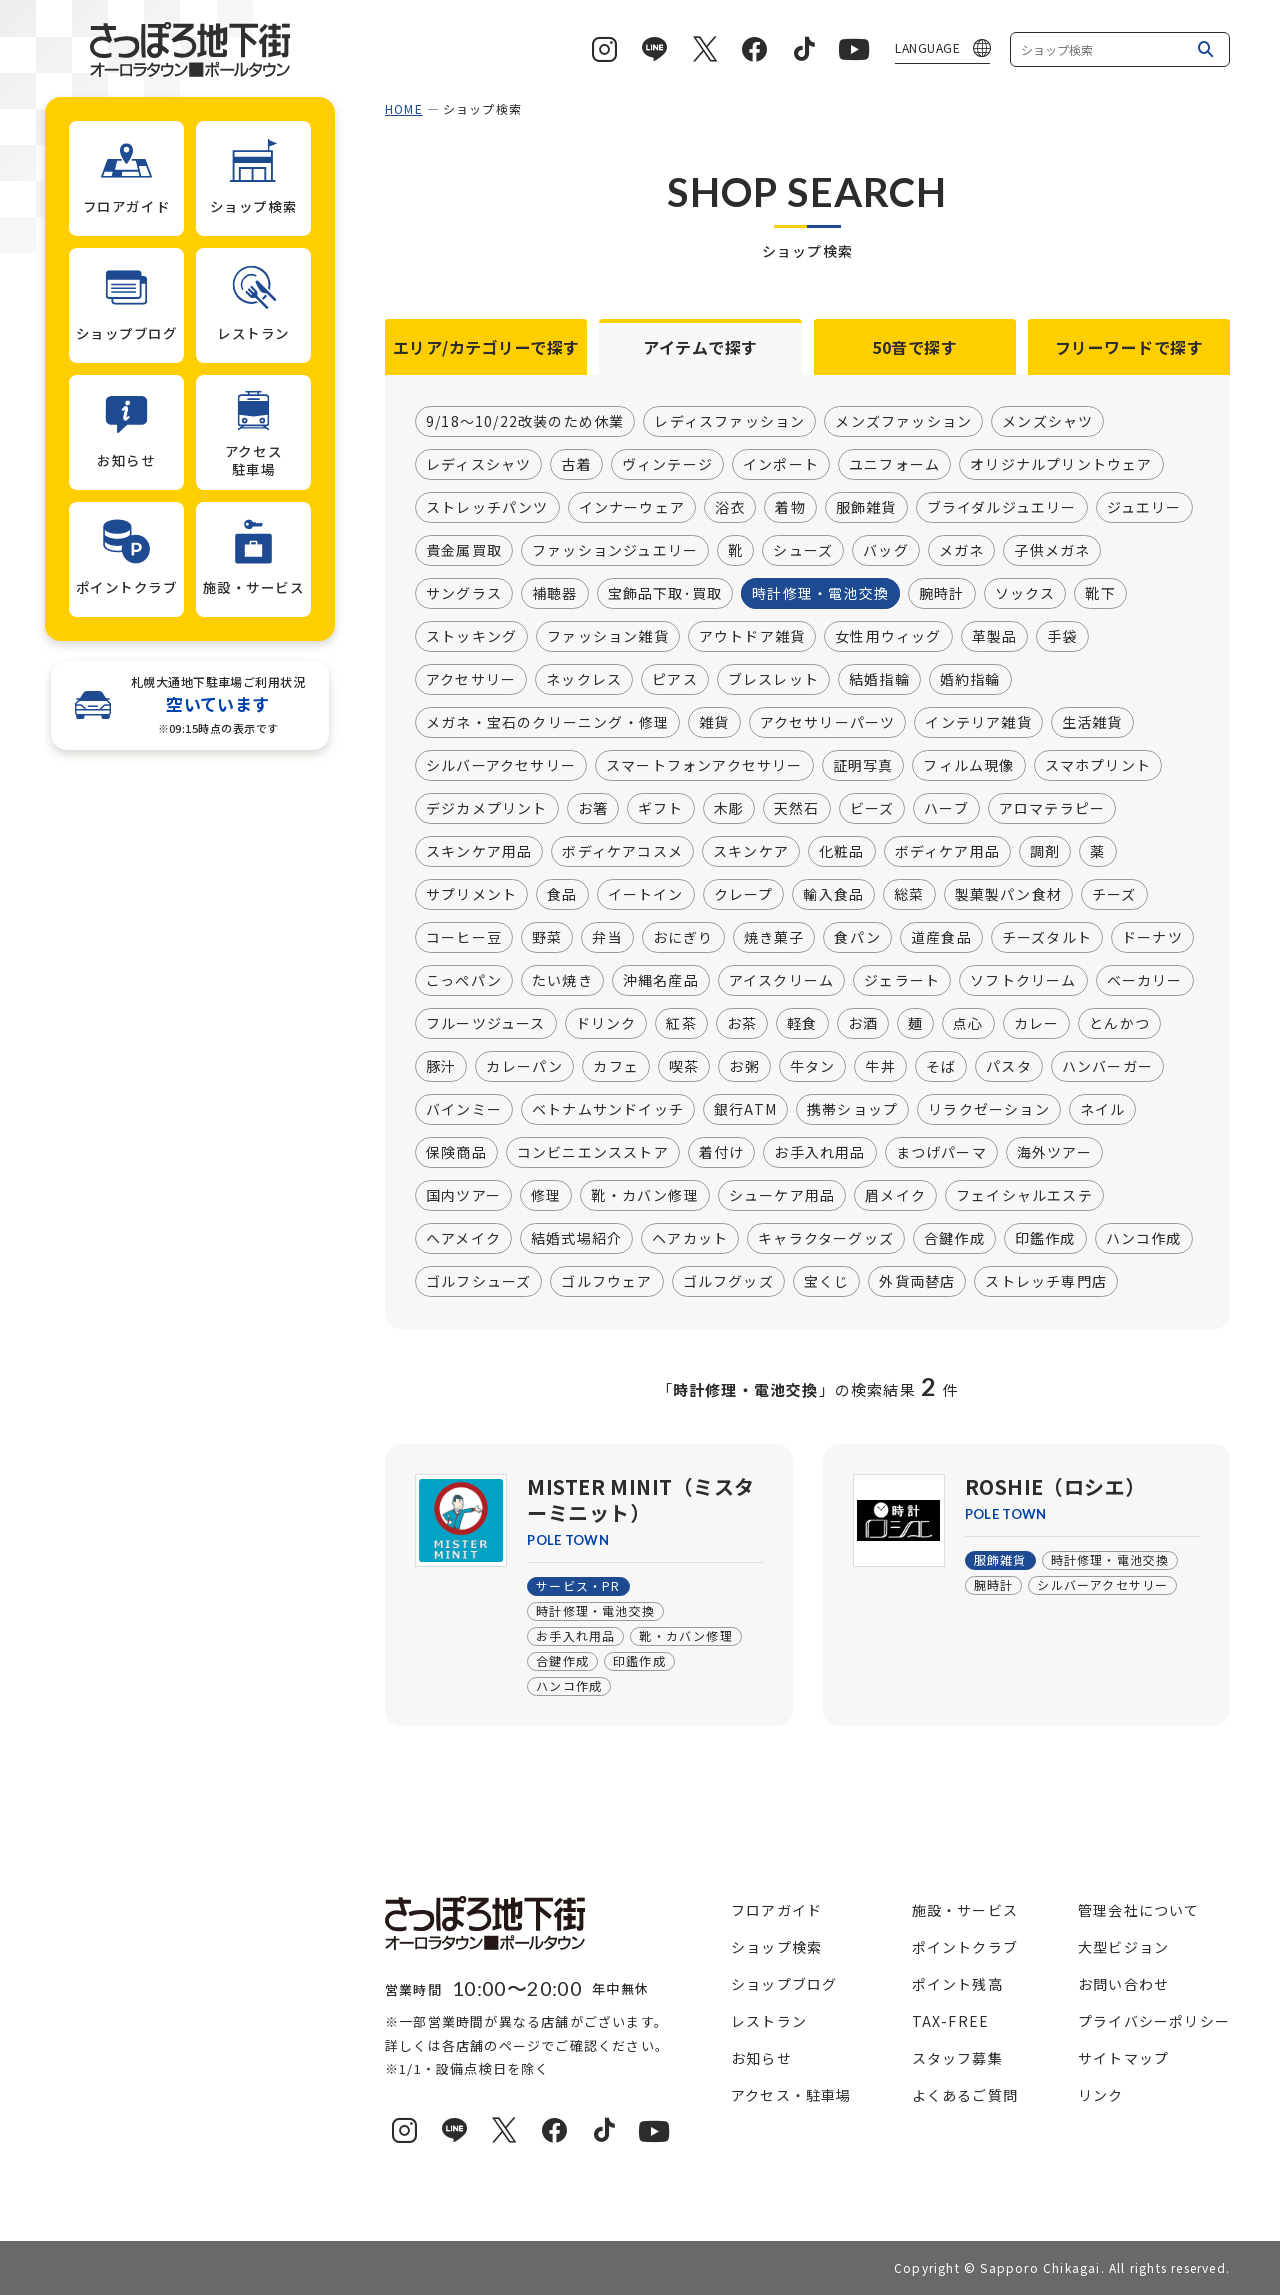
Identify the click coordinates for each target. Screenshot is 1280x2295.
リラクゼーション (989, 1110)
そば (941, 1067)
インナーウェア (632, 508)
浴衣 (730, 508)
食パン (857, 938)
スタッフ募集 (957, 2058)
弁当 (607, 938)
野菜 (547, 938)
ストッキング (471, 637)
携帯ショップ (852, 1110)
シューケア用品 (782, 1196)
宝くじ (827, 1282)
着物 (790, 508)
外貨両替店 (917, 1282)
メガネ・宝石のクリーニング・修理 (547, 723)
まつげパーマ (941, 1153)
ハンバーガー (1107, 1067)
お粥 (744, 1067)
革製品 (995, 637)
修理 (546, 1196)
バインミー (464, 1110)
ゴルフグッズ (728, 1282)
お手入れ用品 (819, 1153)
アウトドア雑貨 (752, 637)
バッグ (886, 551)
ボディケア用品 (947, 852)
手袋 (1062, 637)
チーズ (1114, 895)
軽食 (802, 1024)
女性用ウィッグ (888, 637)
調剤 (1045, 852)
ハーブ (946, 809)
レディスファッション (729, 422)
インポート (781, 465)
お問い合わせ (1123, 1984)
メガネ (962, 551)
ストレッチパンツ (487, 508)
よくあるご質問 (965, 2095)
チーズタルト (1047, 938)
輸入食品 (833, 895)
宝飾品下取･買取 (665, 594)
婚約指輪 (970, 680)
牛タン (813, 1067)
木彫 (729, 809)
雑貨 (714, 723)
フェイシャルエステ (1024, 1196)
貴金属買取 (464, 551)
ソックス (1025, 594)
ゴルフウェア (606, 1282)
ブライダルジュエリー (1002, 508)
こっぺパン (464, 981)
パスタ (1009, 1067)
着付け (722, 1153)
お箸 (593, 809)
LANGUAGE (927, 47)
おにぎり (683, 938)
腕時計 (942, 594)
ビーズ (872, 809)
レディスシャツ (478, 465)
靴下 (1100, 594)
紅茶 (681, 1024)
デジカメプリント (487, 809)
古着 (576, 465)
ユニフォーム (894, 465)
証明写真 (863, 766)
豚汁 (441, 1067)
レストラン (769, 2021)
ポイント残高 (957, 1984)
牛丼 (880, 1067)
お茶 (742, 1024)
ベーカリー (1145, 981)
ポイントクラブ (965, 1947)
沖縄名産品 (661, 981)
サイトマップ (1123, 2058)
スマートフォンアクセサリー (704, 766)
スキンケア (751, 852)
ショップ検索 (776, 1947)
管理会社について (1139, 1910)
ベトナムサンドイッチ (608, 1110)
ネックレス (584, 680)
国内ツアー (463, 1196)
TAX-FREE (951, 2021)
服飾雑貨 (866, 508)
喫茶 (684, 1067)
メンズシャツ (1047, 422)
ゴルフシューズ (478, 1282)
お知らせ (761, 2058)
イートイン (646, 895)
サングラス (464, 594)
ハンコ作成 (1144, 1239)
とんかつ (1119, 1024)
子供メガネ (1052, 551)
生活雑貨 (1092, 723)
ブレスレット (773, 680)
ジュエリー (1144, 508)
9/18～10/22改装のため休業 (525, 422)
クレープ (744, 895)
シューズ (803, 551)
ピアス (675, 680)
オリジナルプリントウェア (1061, 465)
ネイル (1103, 1110)
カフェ (616, 1067)
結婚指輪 (879, 680)
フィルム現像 (968, 766)
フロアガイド (776, 1910)
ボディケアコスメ (622, 852)
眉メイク (895, 1196)
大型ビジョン (1123, 1947)
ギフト (661, 809)
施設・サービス (965, 1910)
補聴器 (555, 594)
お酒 (863, 1024)
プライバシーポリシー (1154, 2021)
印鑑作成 (1045, 1239)
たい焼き (562, 981)
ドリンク (606, 1024)
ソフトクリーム (1023, 981)
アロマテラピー (1052, 809)
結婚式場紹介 (576, 1239)
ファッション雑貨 (608, 637)
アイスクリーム (781, 981)
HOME (404, 108)
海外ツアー (1054, 1153)
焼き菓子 (774, 938)
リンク (1101, 2095)
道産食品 (941, 938)
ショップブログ (784, 1984)
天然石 (797, 809)
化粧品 (842, 852)
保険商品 (456, 1153)
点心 (968, 1024)
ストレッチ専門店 (1046, 1282)
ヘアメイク (463, 1239)
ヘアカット (690, 1239)
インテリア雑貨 (978, 723)
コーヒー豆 (464, 938)
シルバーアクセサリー (501, 766)
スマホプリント (1098, 766)
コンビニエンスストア (593, 1153)
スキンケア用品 (479, 852)
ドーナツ (1152, 938)
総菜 (909, 895)
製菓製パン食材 (1008, 895)
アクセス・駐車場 (791, 2095)
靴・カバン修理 (644, 1196)
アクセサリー (471, 680)
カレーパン (524, 1067)
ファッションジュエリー (615, 551)
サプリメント (471, 895)
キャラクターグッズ (826, 1239)
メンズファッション (903, 422)
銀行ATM (745, 1110)
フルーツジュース (486, 1024)
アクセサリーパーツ (828, 723)
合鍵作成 (954, 1239)
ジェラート (902, 981)
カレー (1037, 1024)
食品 (562, 895)
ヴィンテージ (667, 465)
